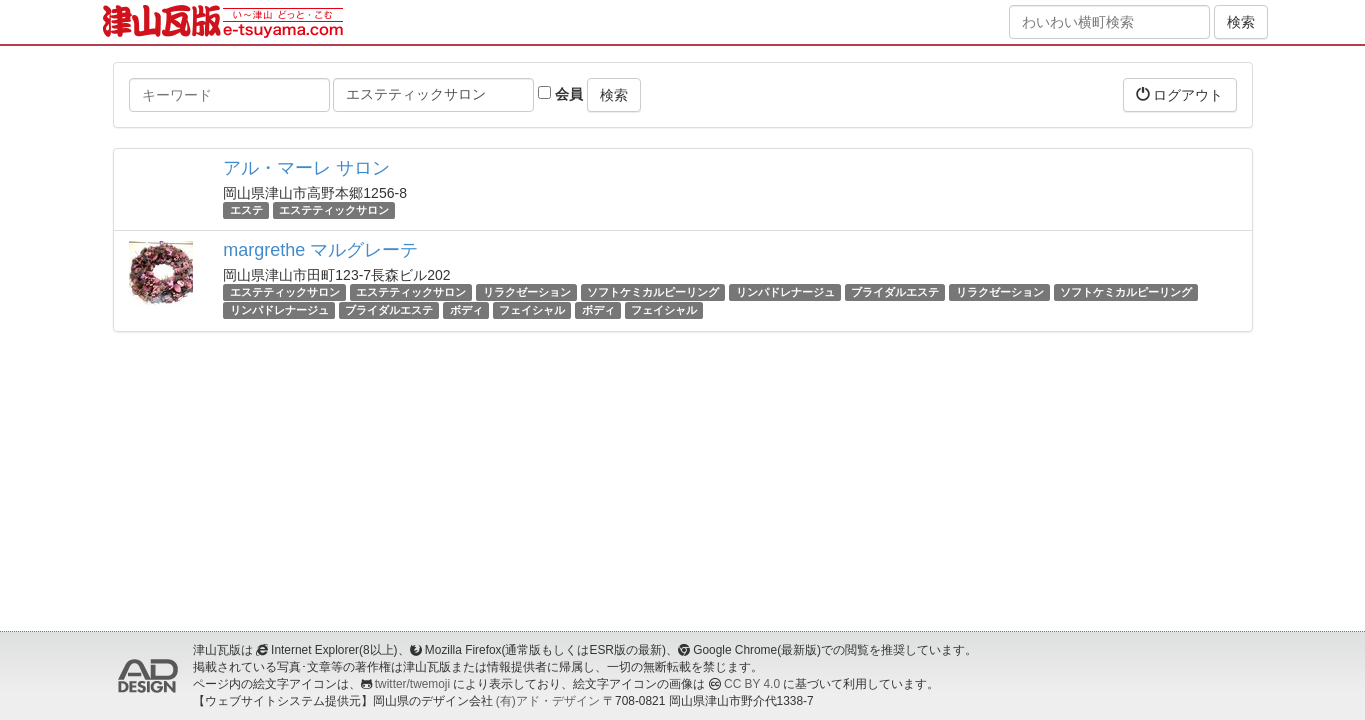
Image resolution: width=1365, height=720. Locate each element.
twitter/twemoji (412, 684)
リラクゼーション (527, 292)
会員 (560, 94)
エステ (246, 210)
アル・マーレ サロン (306, 168)
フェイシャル (532, 310)
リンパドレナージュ (785, 292)
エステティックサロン (334, 210)
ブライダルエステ (895, 292)
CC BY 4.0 (752, 684)
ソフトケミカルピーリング (653, 292)
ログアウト (1180, 94)
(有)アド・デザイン (548, 701)
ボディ (466, 310)
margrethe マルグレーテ (320, 250)
